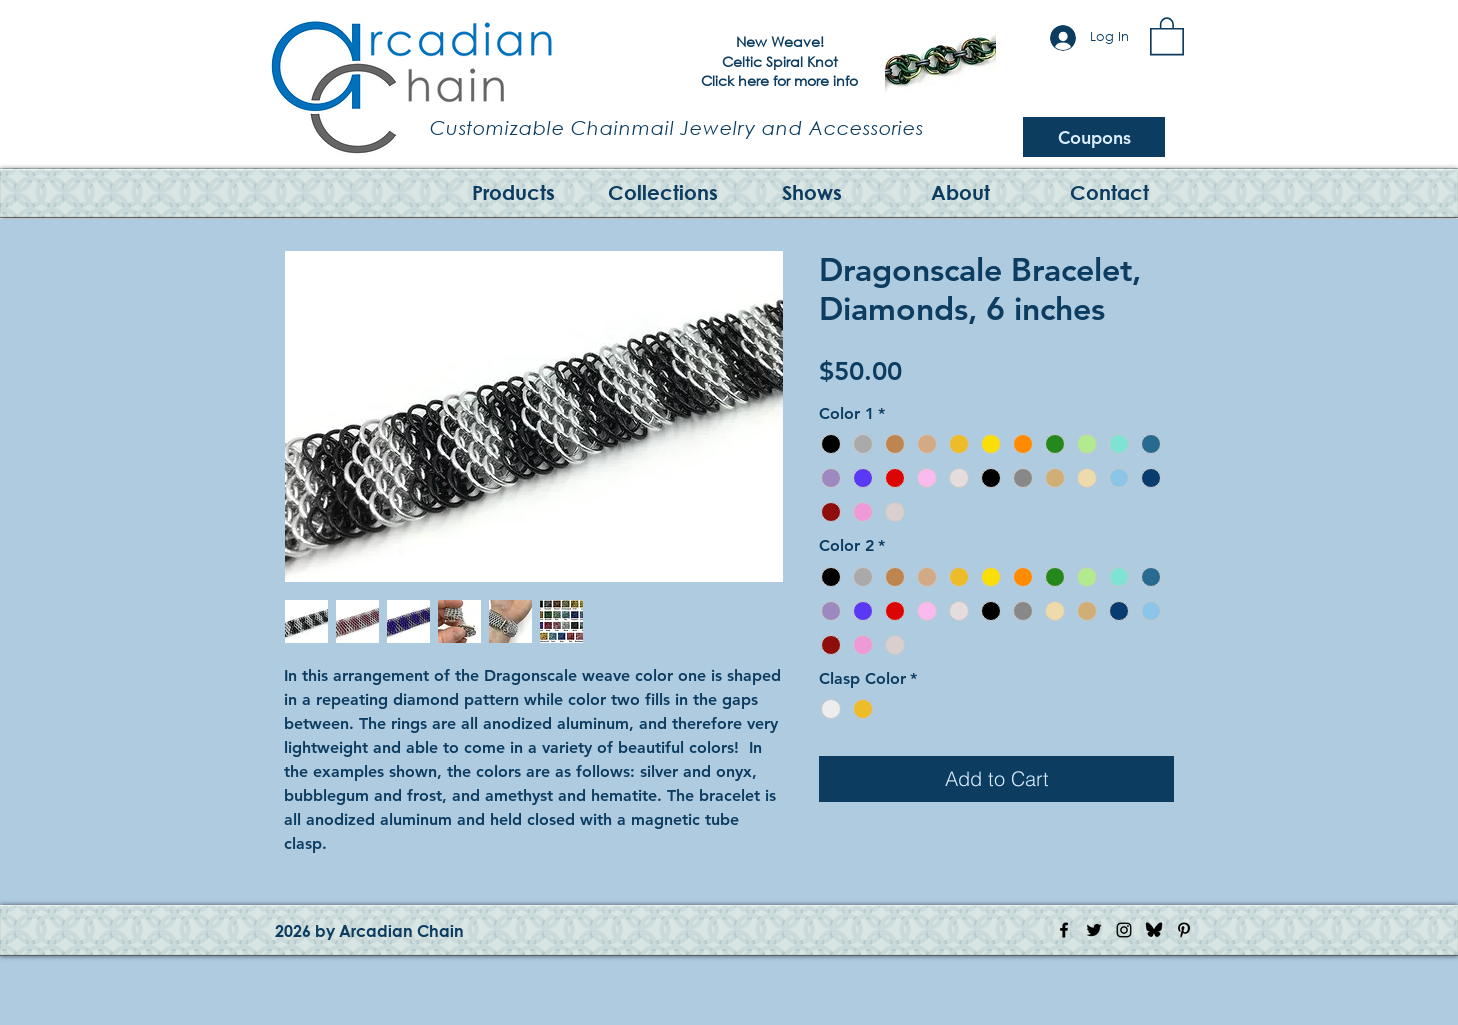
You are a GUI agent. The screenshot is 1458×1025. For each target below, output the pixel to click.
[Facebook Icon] (1064, 930)
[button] (1167, 35)
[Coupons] (1094, 137)
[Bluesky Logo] (1154, 930)
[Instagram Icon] (1124, 930)
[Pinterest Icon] (1184, 930)
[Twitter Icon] (1094, 930)
